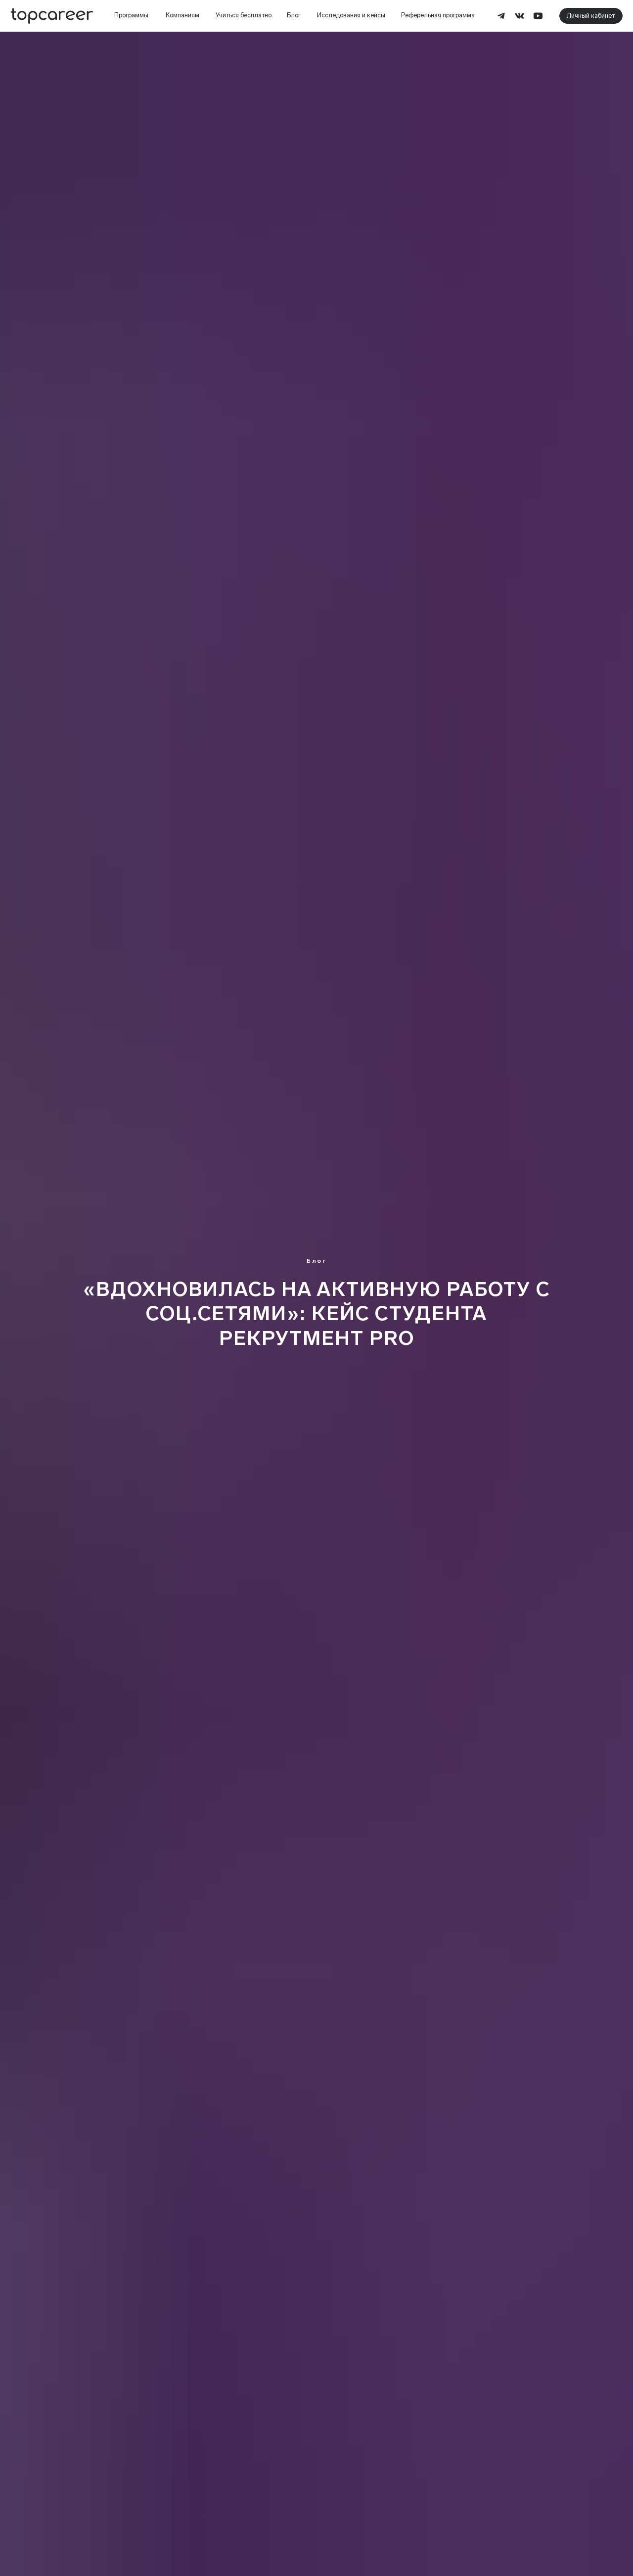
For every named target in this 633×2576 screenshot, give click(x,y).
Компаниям (182, 15)
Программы (131, 15)
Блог (294, 15)
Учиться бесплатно (243, 15)
